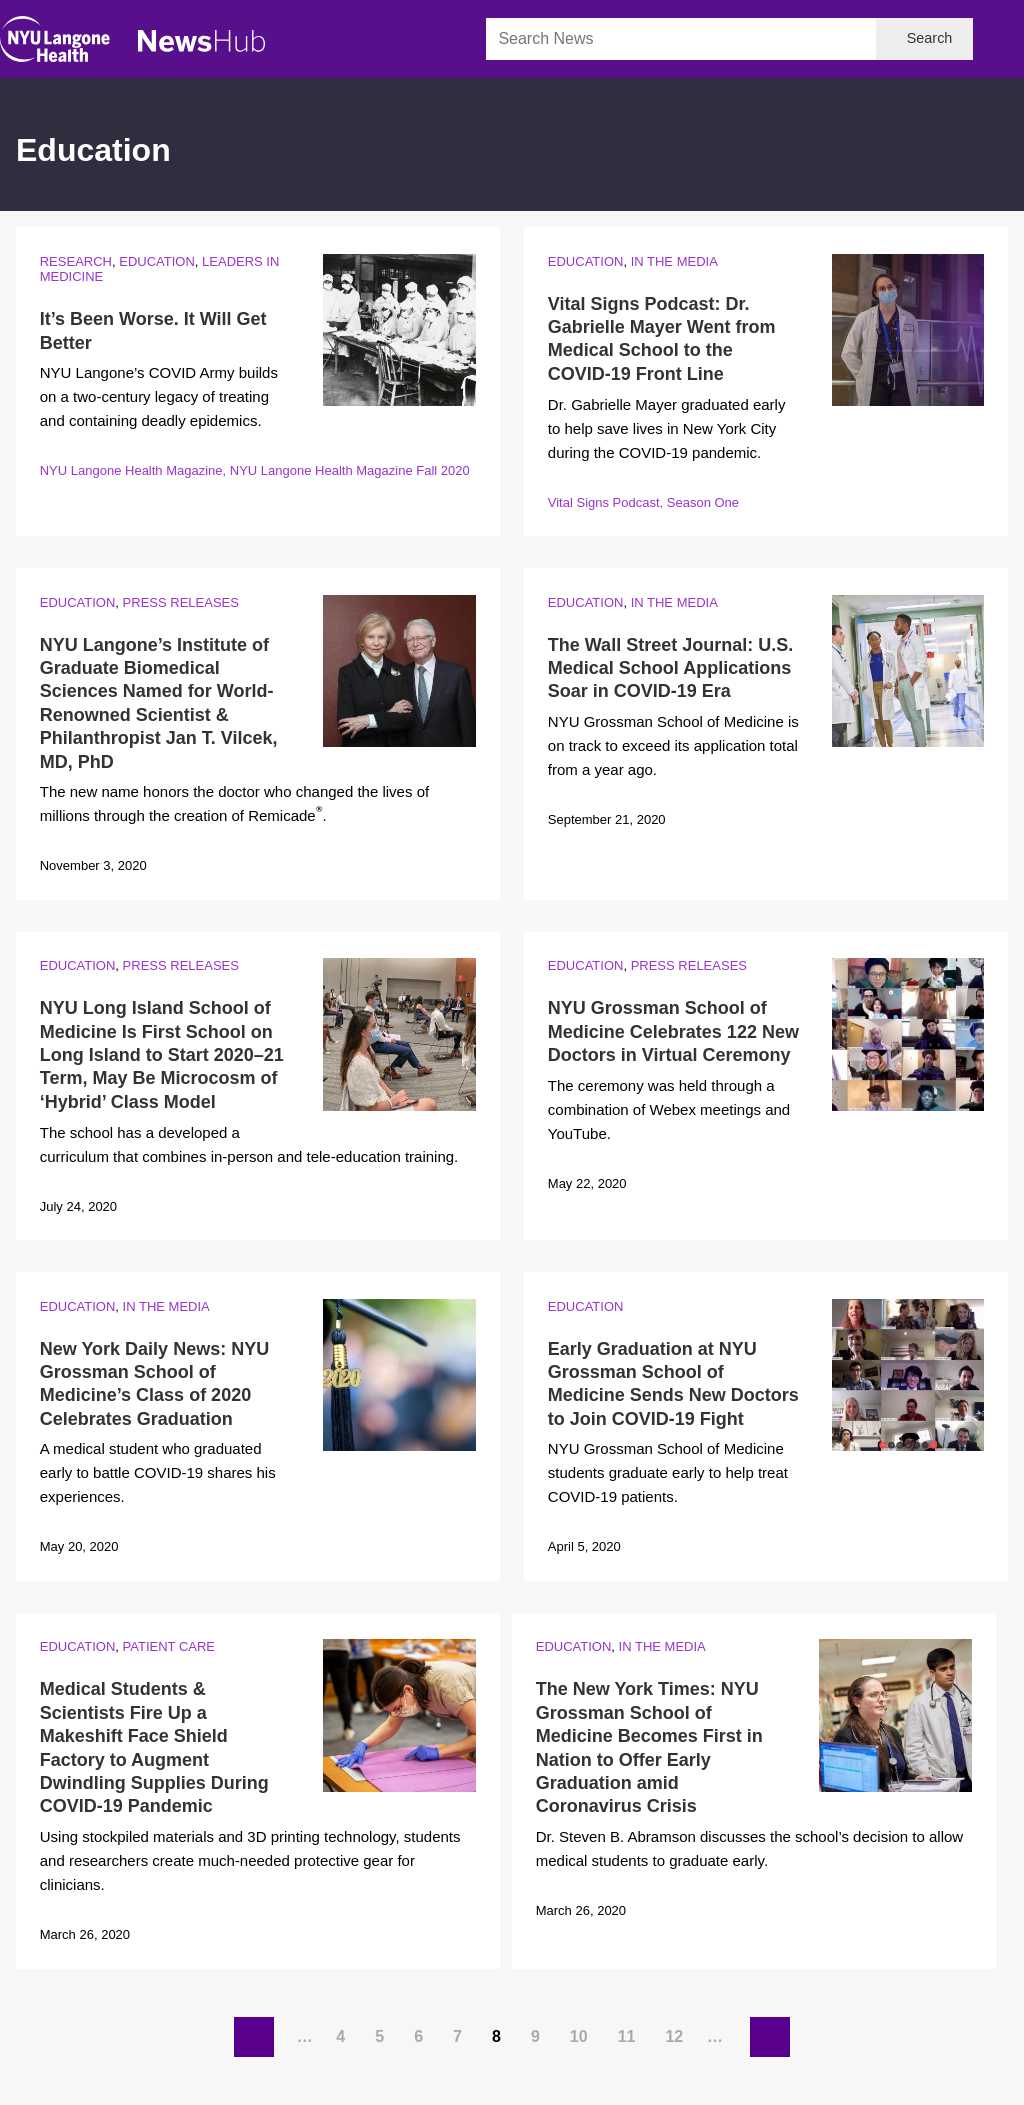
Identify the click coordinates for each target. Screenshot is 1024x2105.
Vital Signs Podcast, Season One (643, 502)
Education (157, 261)
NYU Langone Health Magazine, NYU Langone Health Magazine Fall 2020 (255, 470)
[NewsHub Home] (202, 41)
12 (677, 2032)
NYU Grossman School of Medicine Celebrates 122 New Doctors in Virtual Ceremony (673, 1031)
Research (76, 261)
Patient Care (169, 1646)
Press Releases (181, 602)
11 (630, 2032)
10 (582, 2032)
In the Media (674, 261)
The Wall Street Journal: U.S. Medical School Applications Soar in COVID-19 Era (670, 668)
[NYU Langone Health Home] (55, 43)
